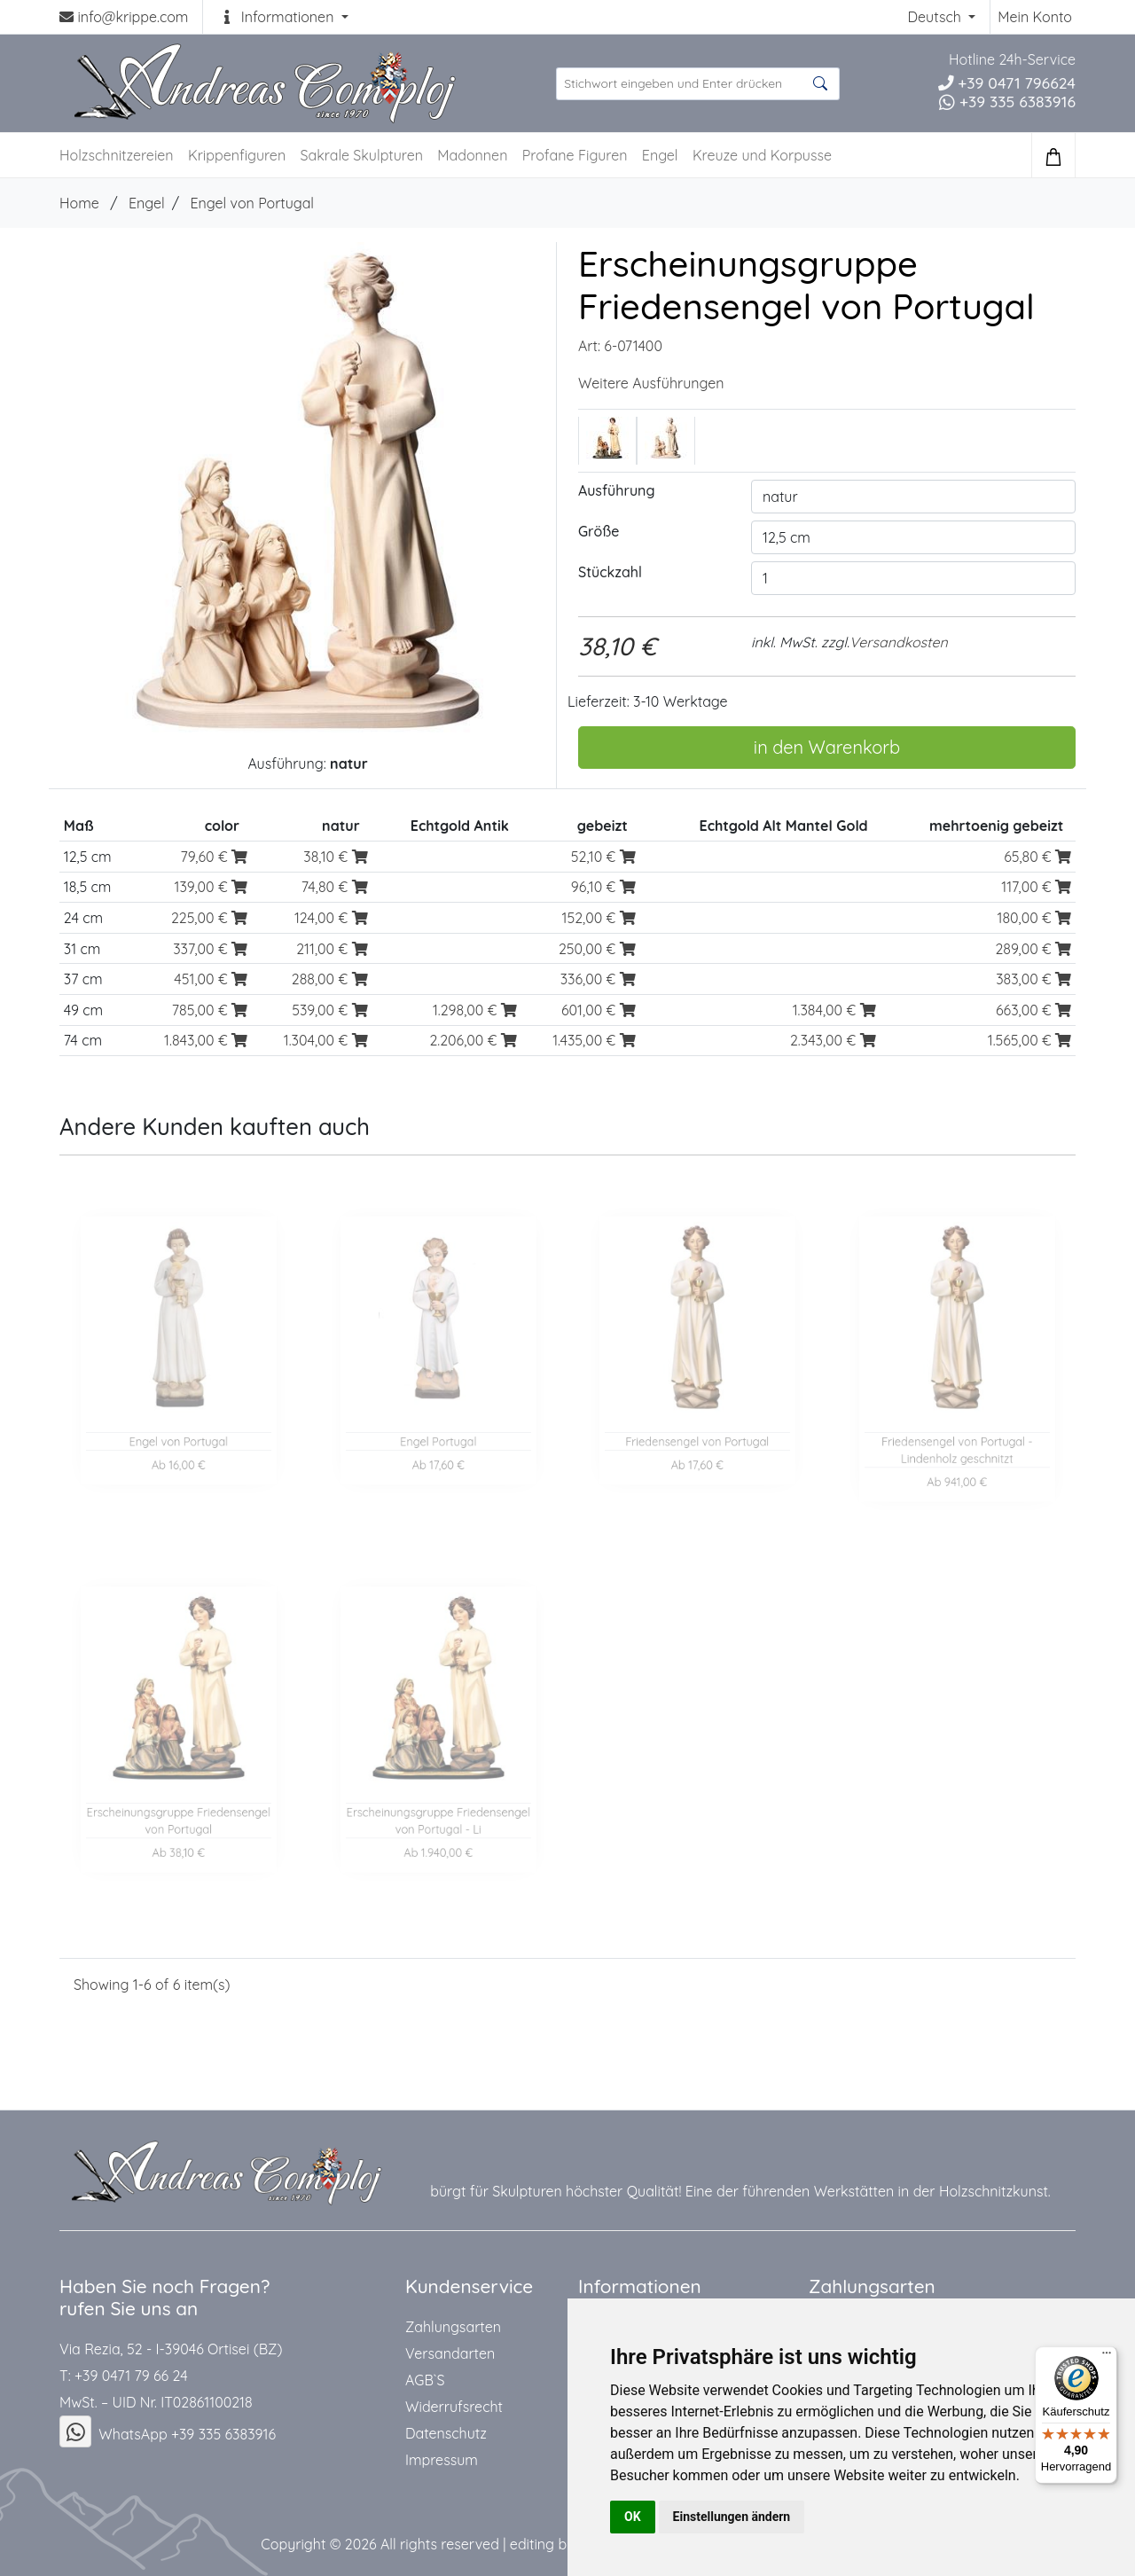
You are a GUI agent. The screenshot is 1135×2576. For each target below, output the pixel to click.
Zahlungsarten (453, 2327)
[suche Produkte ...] (698, 83)
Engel (660, 155)
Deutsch (936, 17)
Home (79, 203)
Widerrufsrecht (454, 2407)
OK (632, 2516)
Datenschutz (446, 2433)
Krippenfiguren (237, 155)
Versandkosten (898, 642)
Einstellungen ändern (732, 2516)
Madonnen (472, 155)
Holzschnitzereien (116, 155)
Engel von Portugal (252, 203)
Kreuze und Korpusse (762, 155)
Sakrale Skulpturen (362, 155)
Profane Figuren (575, 155)
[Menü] (1106, 2357)
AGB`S (424, 2380)
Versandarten (450, 2353)
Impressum (441, 2460)
